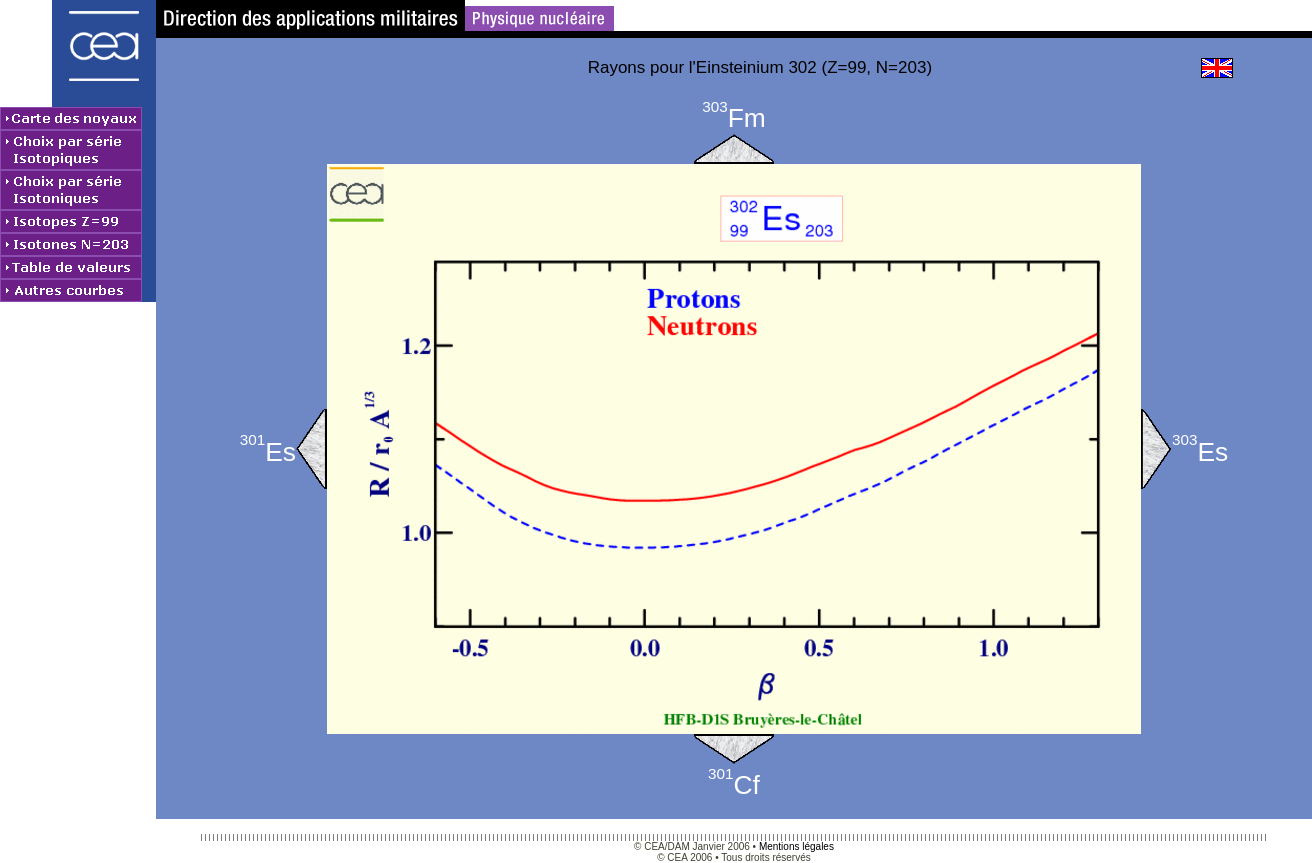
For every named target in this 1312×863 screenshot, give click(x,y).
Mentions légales (796, 846)
